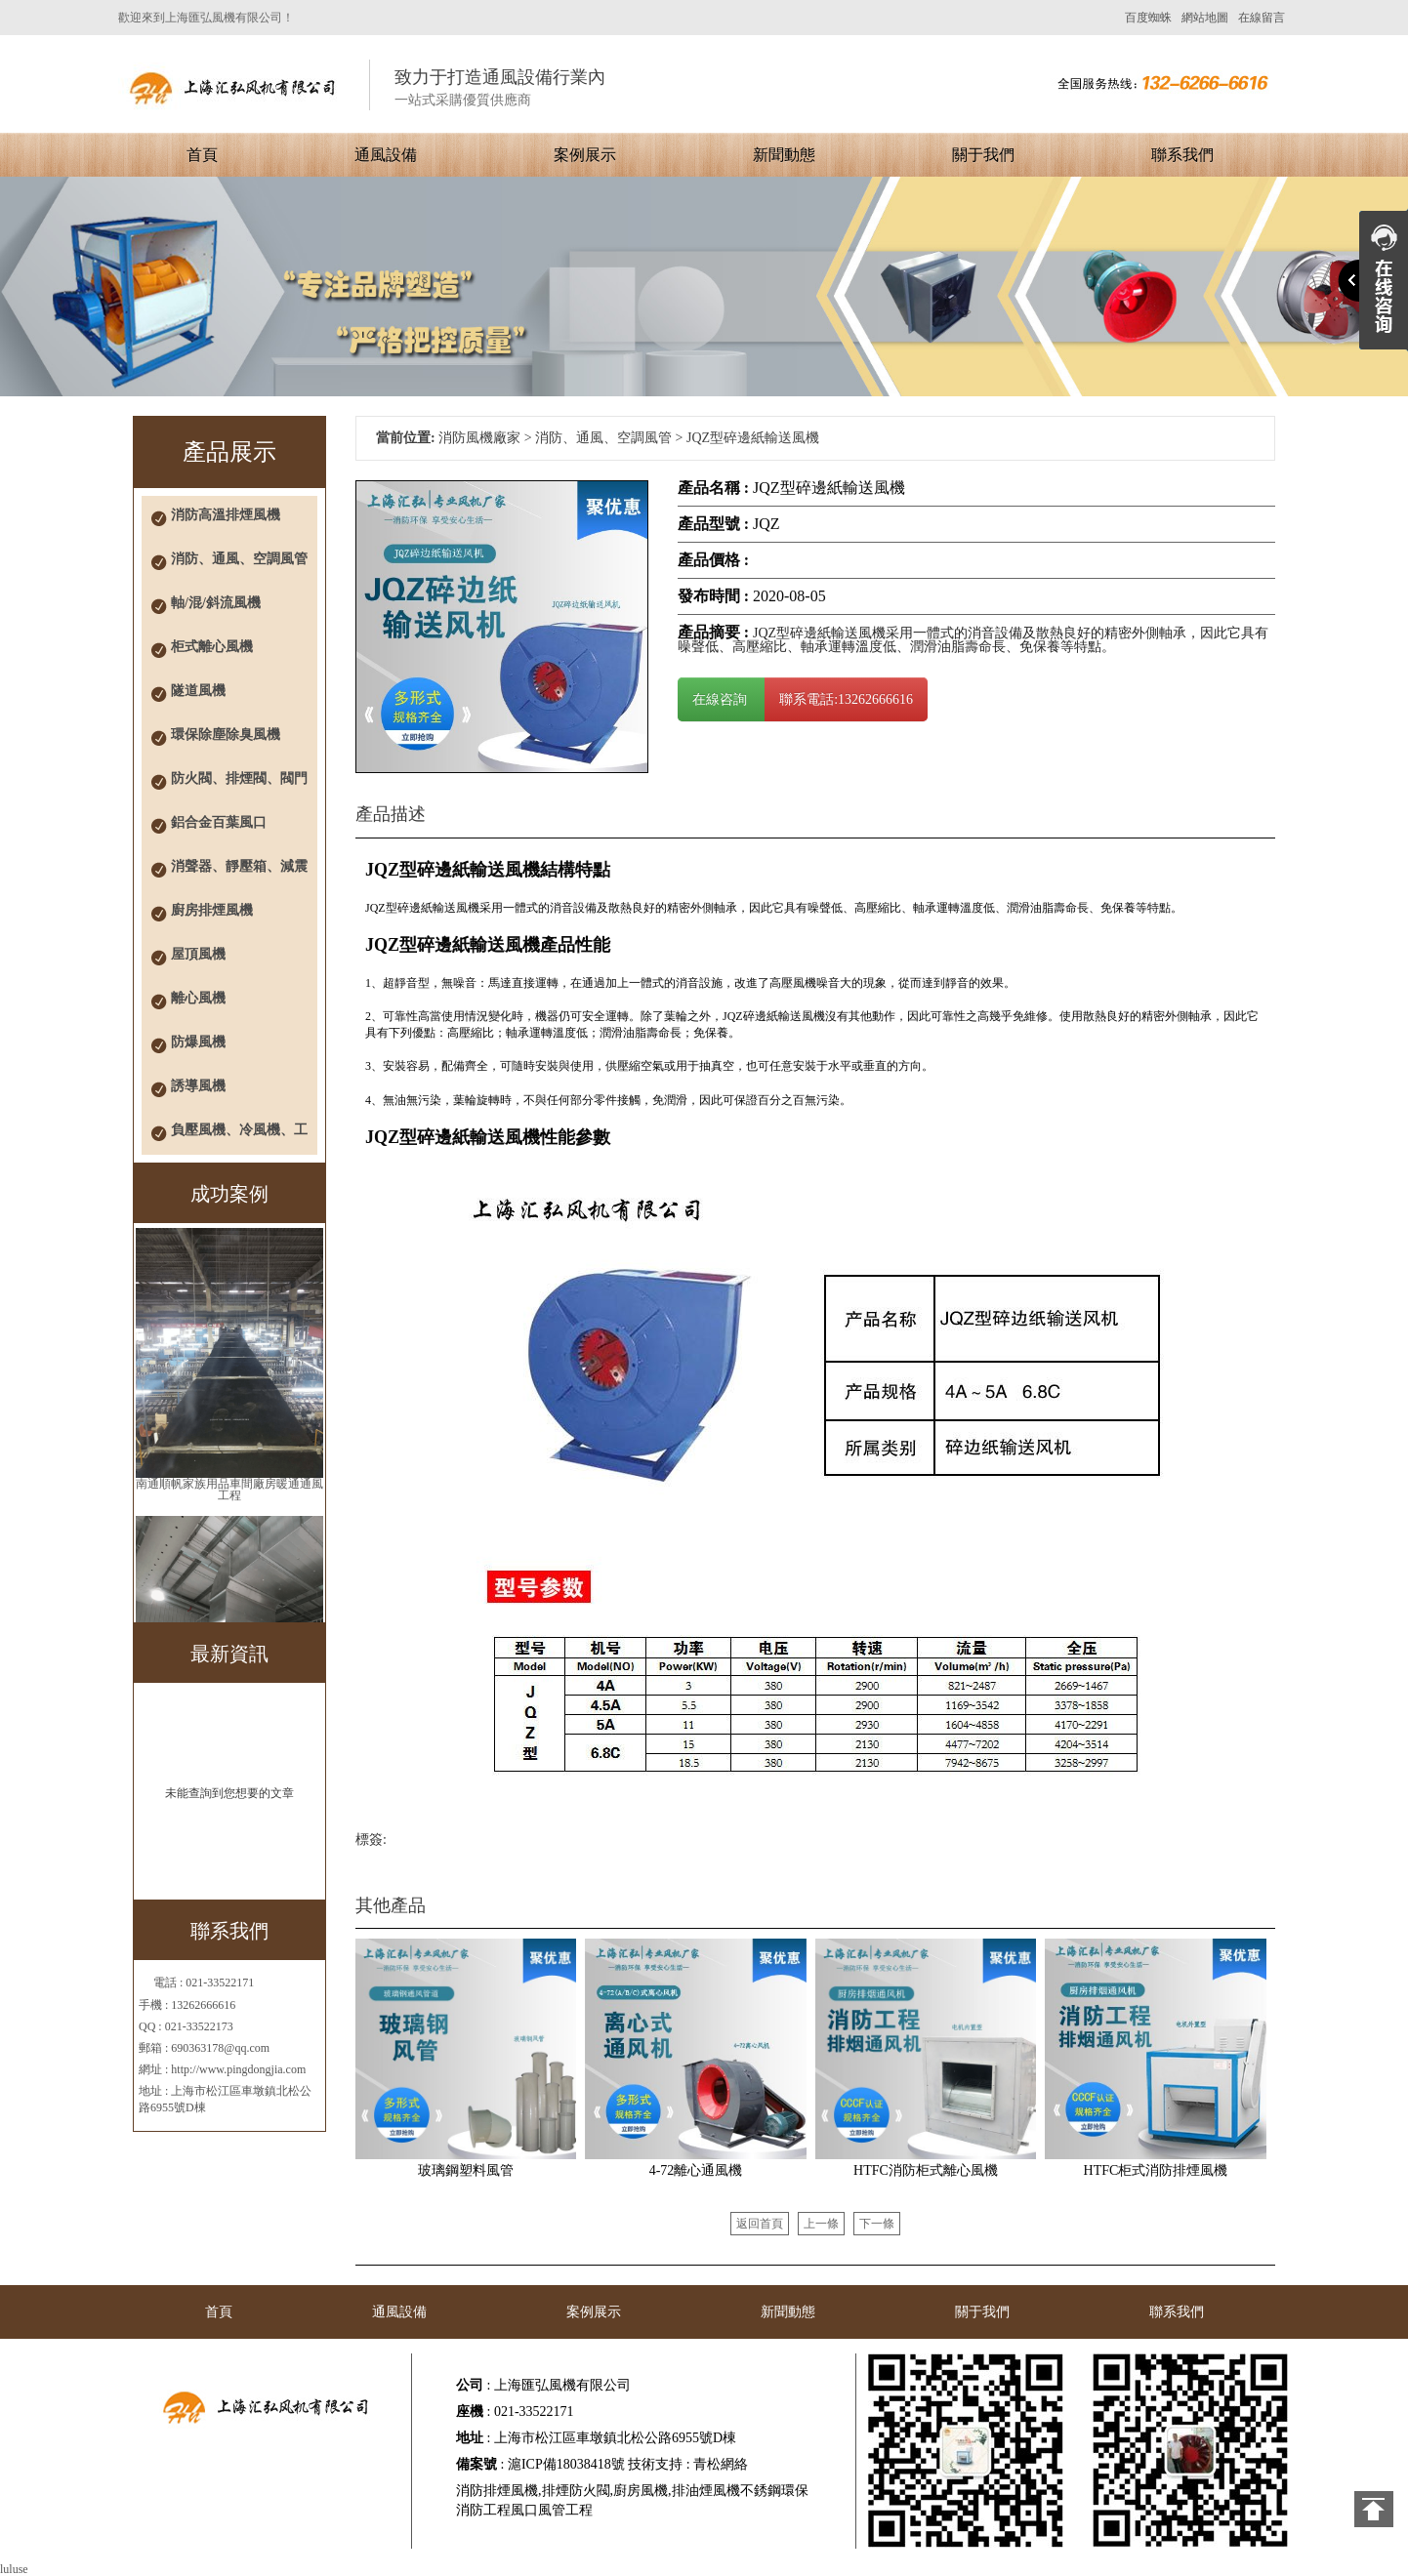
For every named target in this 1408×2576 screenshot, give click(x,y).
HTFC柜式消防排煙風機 (1156, 2170)
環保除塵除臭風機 (225, 734)
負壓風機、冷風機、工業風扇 (239, 1139)
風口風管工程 (552, 2510)
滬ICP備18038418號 (566, 2464)
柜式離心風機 (212, 646)
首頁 (202, 154)
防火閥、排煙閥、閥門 (239, 778)
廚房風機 (640, 2490)
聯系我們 (1182, 154)
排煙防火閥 (576, 2490)
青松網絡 (720, 2464)
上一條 (821, 2223)
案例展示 (585, 154)
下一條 (876, 2223)
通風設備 (385, 154)
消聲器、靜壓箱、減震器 (239, 875)
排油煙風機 (706, 2490)
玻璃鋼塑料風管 (466, 2170)
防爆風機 (198, 1042)
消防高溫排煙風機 (225, 515)
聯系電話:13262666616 (846, 699)
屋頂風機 (198, 954)
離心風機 (198, 998)
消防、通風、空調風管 (239, 559)
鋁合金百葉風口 (219, 822)
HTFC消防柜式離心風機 (925, 2170)
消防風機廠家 (479, 437)
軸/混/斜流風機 (216, 602)
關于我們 (983, 154)
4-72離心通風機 (696, 2170)
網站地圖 (1204, 17)
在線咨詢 (721, 699)
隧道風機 (198, 690)
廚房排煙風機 (212, 910)
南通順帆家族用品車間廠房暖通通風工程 (229, 1489)
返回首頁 (759, 2223)
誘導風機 (198, 1086)
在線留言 (1261, 17)
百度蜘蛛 (1148, 17)
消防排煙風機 (497, 2490)
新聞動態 (784, 154)
